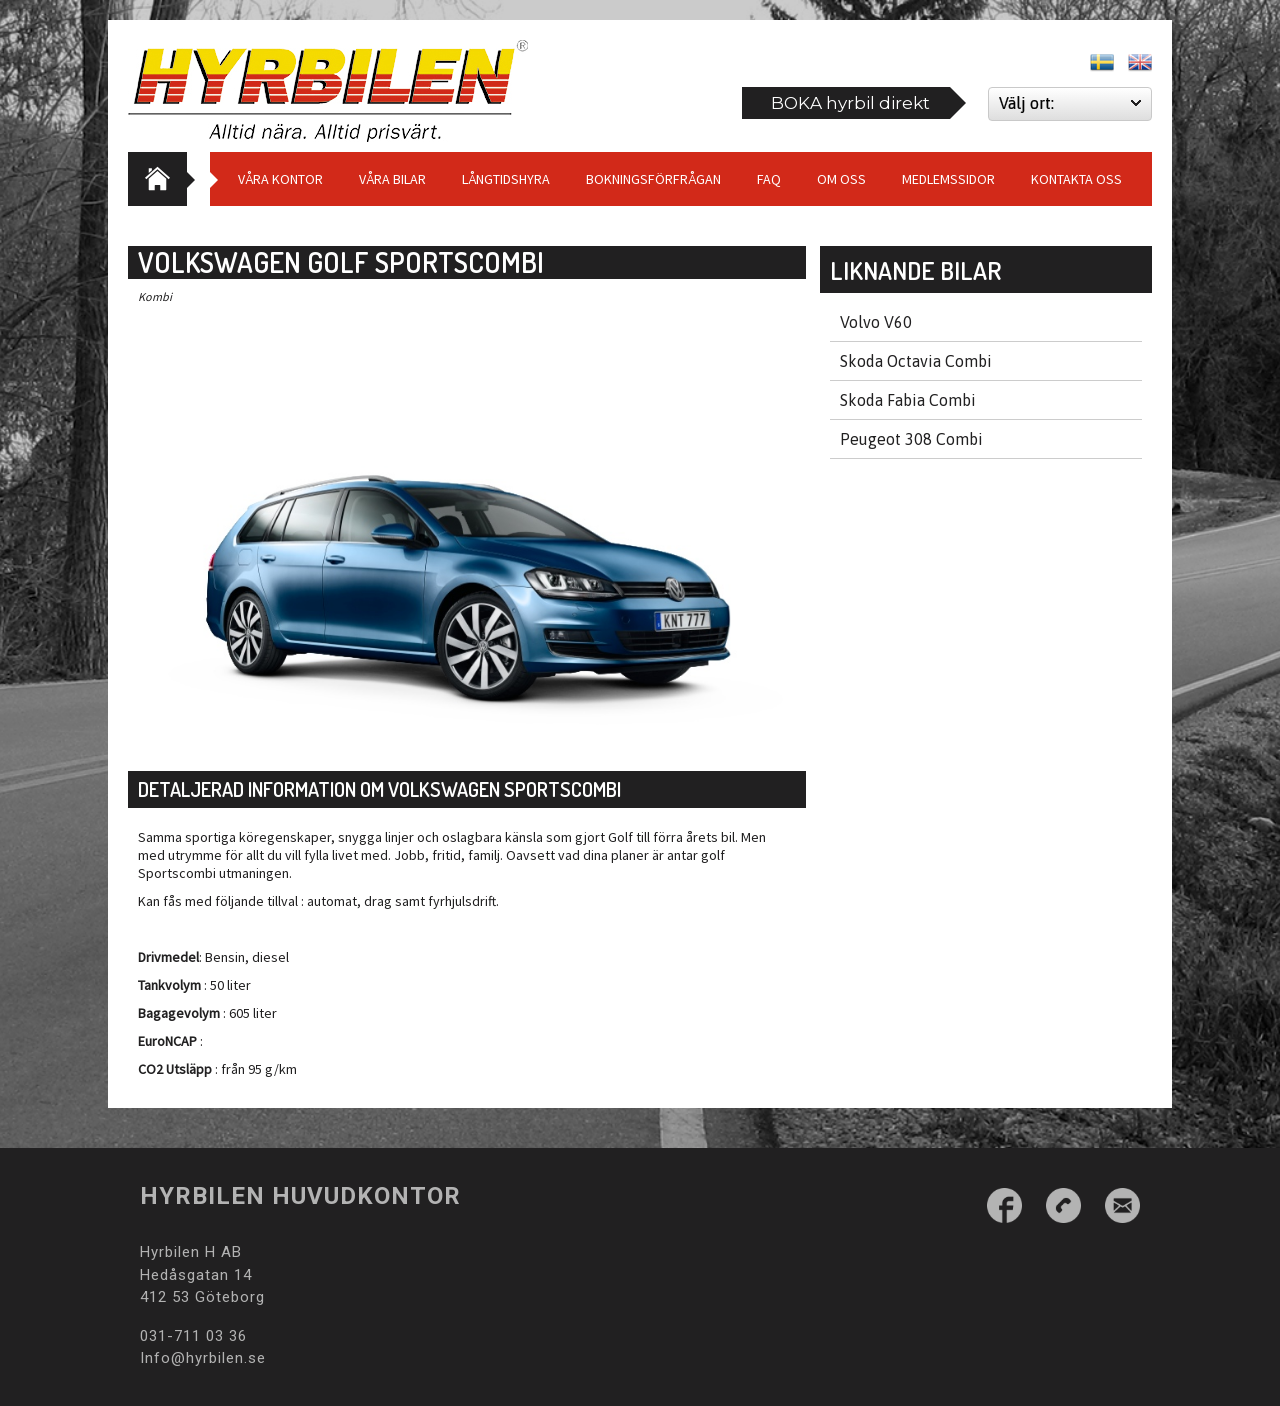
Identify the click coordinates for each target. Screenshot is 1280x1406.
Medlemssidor (948, 179)
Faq (769, 179)
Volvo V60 (876, 322)
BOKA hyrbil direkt (850, 103)
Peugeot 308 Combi (911, 439)
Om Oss (841, 179)
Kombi (155, 296)
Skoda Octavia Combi (916, 361)
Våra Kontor (280, 179)
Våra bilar (392, 179)
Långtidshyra (506, 179)
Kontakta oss (1076, 179)
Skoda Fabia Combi (908, 400)
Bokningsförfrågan (653, 179)
